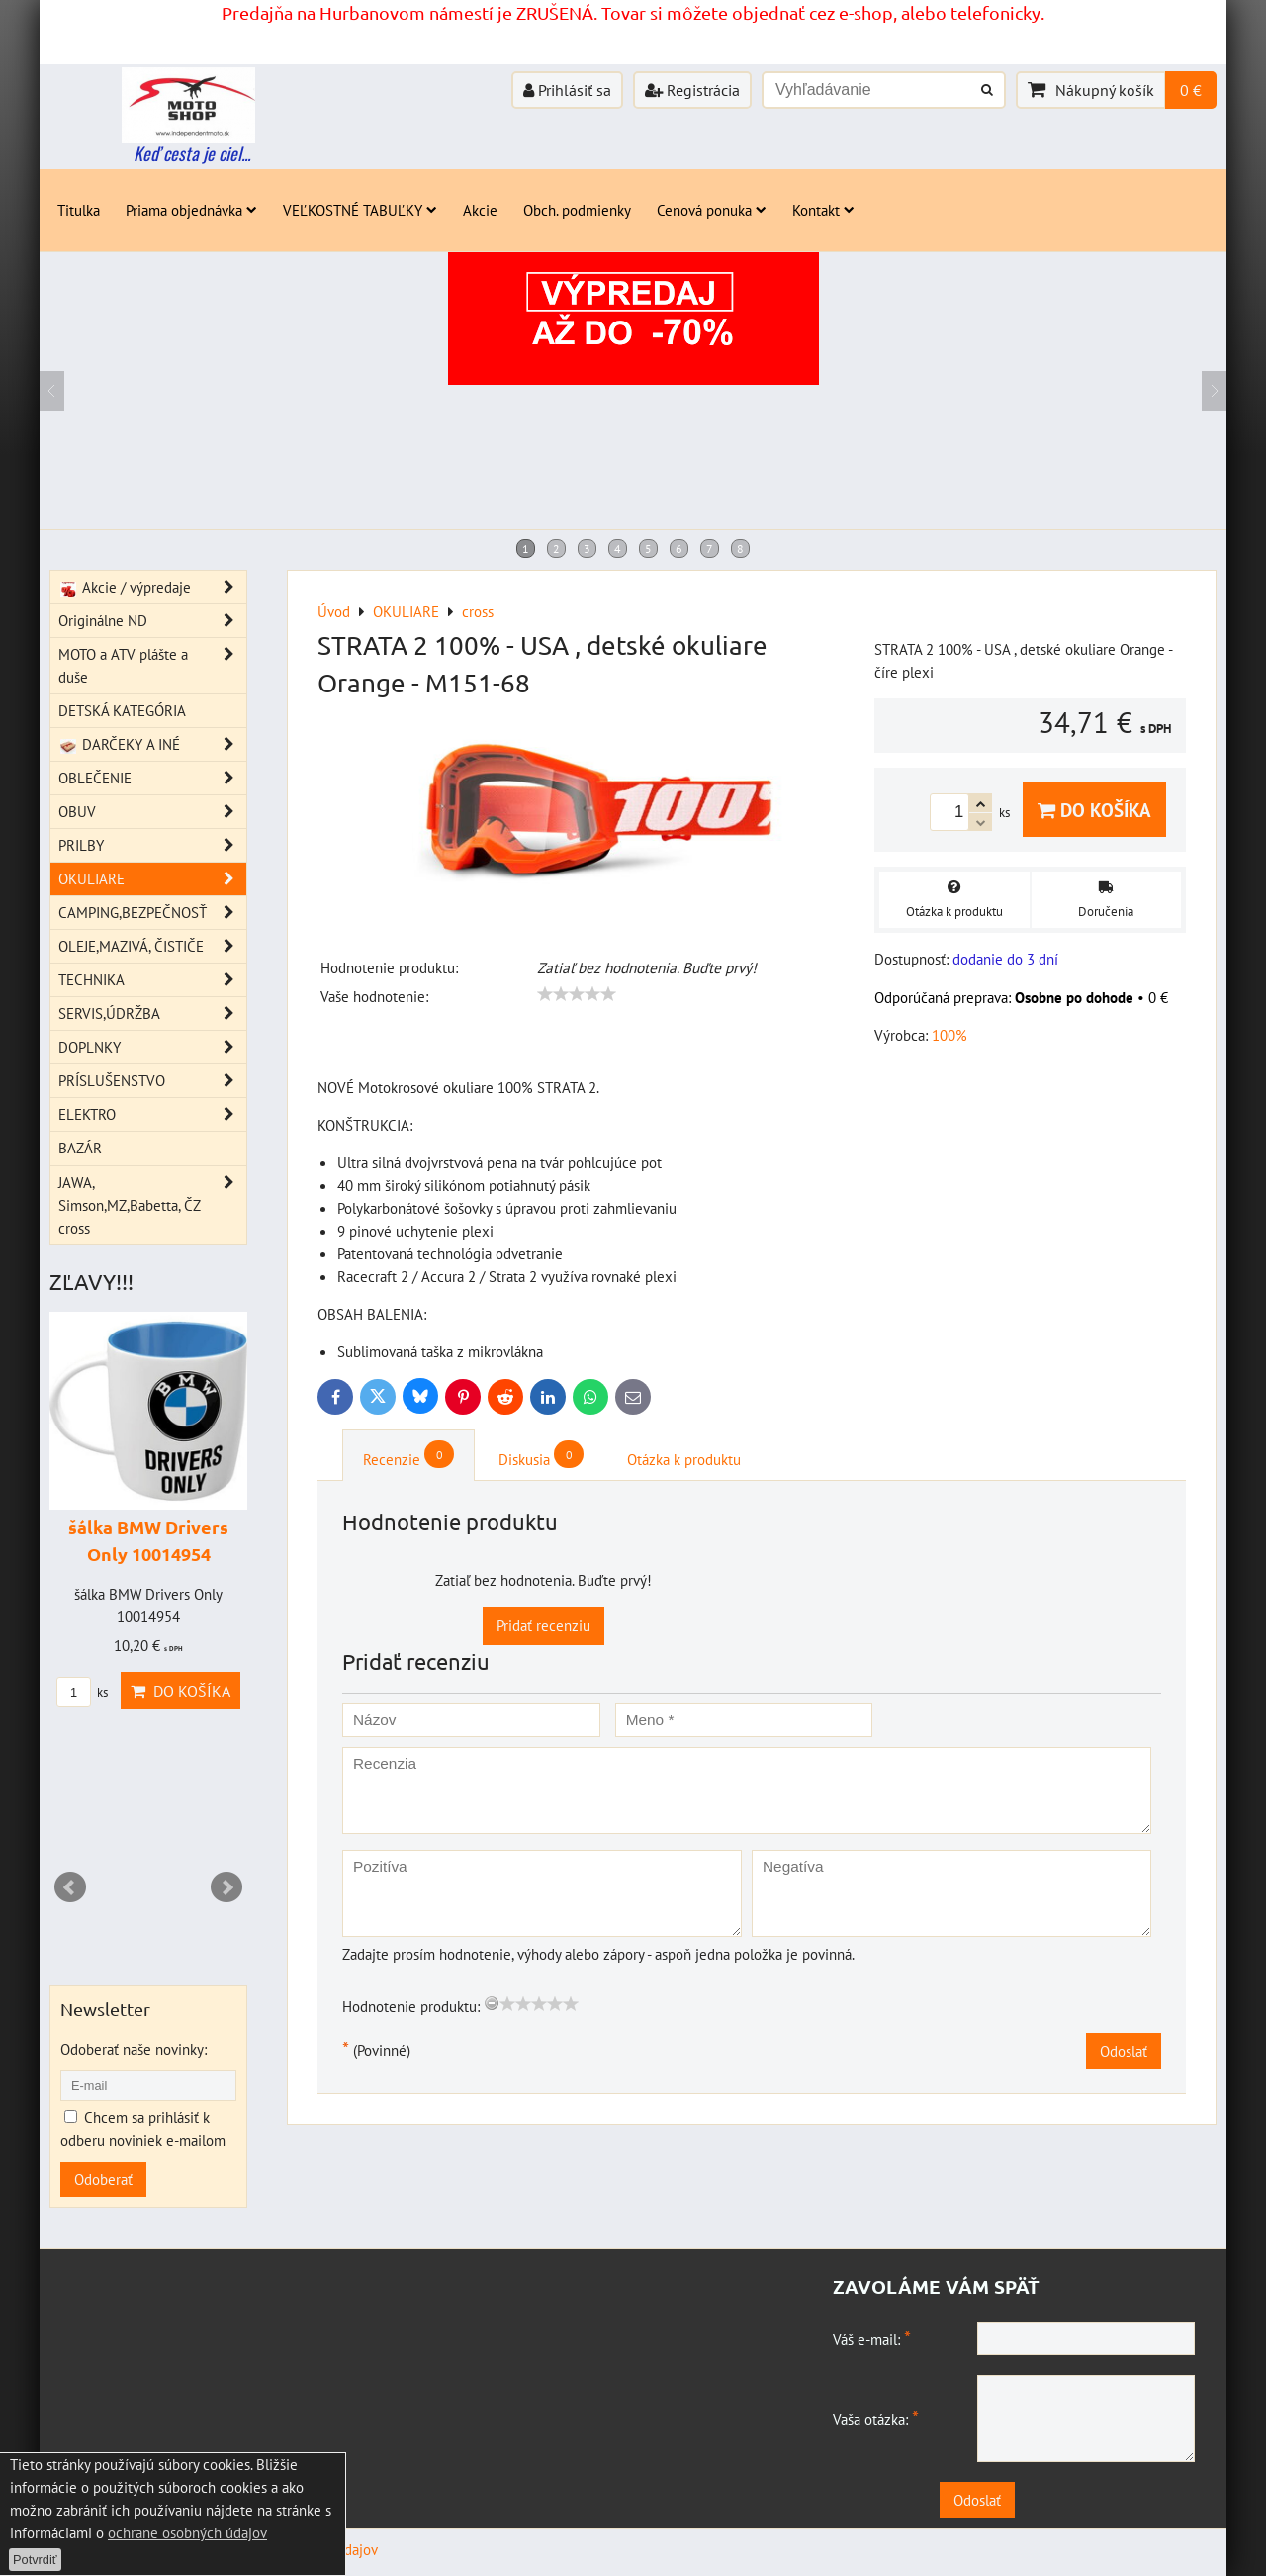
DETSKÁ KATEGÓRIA (122, 710)
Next (226, 1887)
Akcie (480, 210)
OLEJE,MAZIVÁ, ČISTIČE (152, 946)
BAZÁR (80, 1147)
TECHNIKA (152, 980)
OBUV (152, 811)
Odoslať (1123, 2051)
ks (82, 1692)
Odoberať (103, 2179)
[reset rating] (491, 2003)
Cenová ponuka (712, 210)
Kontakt (823, 210)
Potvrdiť (35, 2559)
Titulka (78, 210)
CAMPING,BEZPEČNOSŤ (152, 912)
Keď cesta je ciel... (192, 153)
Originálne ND (152, 620)
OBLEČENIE (152, 778)
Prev (70, 1887)
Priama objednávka (191, 210)
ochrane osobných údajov (187, 2532)
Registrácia (692, 90)
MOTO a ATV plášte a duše (152, 665)
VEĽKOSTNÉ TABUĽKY (360, 210)
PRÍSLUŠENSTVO (152, 1080)
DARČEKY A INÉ (152, 744)
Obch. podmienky (577, 210)
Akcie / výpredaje (152, 587)
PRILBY (152, 845)
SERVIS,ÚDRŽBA (152, 1013)
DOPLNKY (152, 1047)
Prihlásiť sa (567, 90)
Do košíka (1094, 809)
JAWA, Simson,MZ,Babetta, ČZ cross (152, 1205)
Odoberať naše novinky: (133, 2049)
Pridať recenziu (543, 1625)
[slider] (576, 994)
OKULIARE (152, 879)
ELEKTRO (152, 1114)
